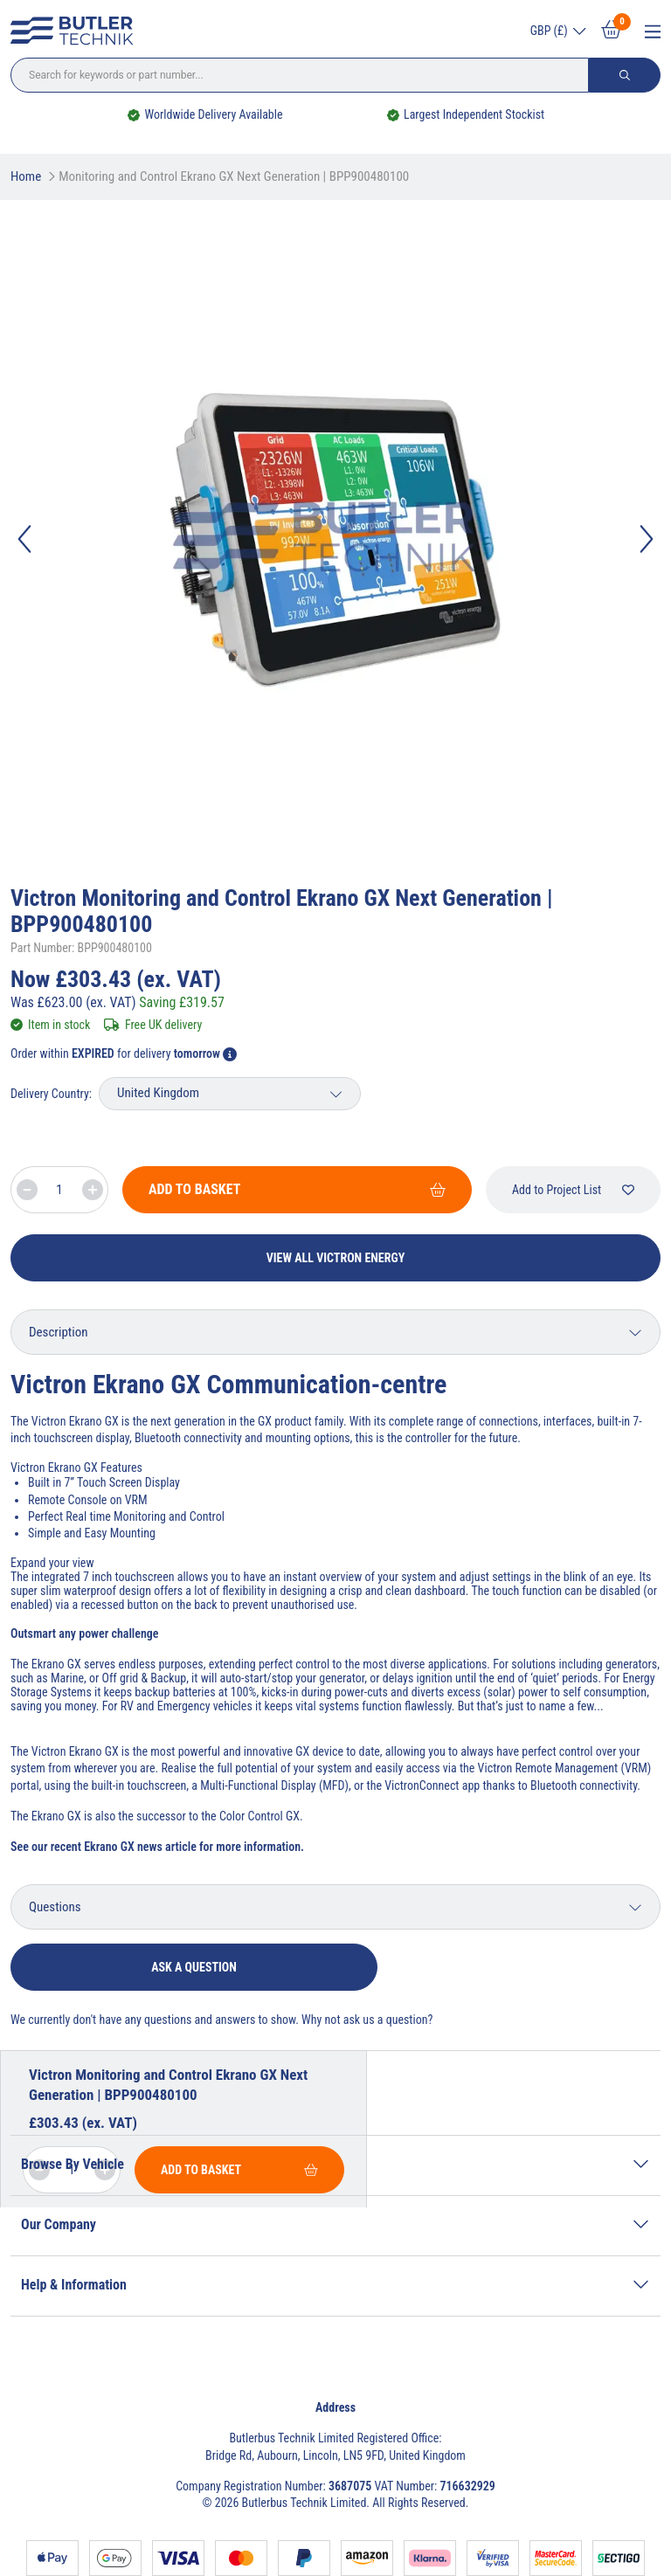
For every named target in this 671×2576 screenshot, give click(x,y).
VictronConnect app (432, 1785)
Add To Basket (297, 1189)
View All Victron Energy (335, 1258)
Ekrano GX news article (140, 1847)
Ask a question (194, 1967)
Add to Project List (573, 1190)
